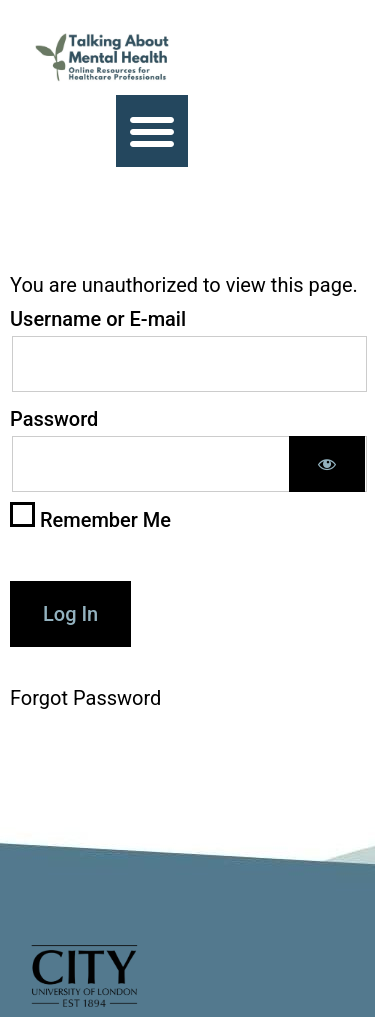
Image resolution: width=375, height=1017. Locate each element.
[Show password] (327, 464)
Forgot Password (85, 698)
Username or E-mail (98, 319)
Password (54, 419)
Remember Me (90, 517)
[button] (152, 131)
